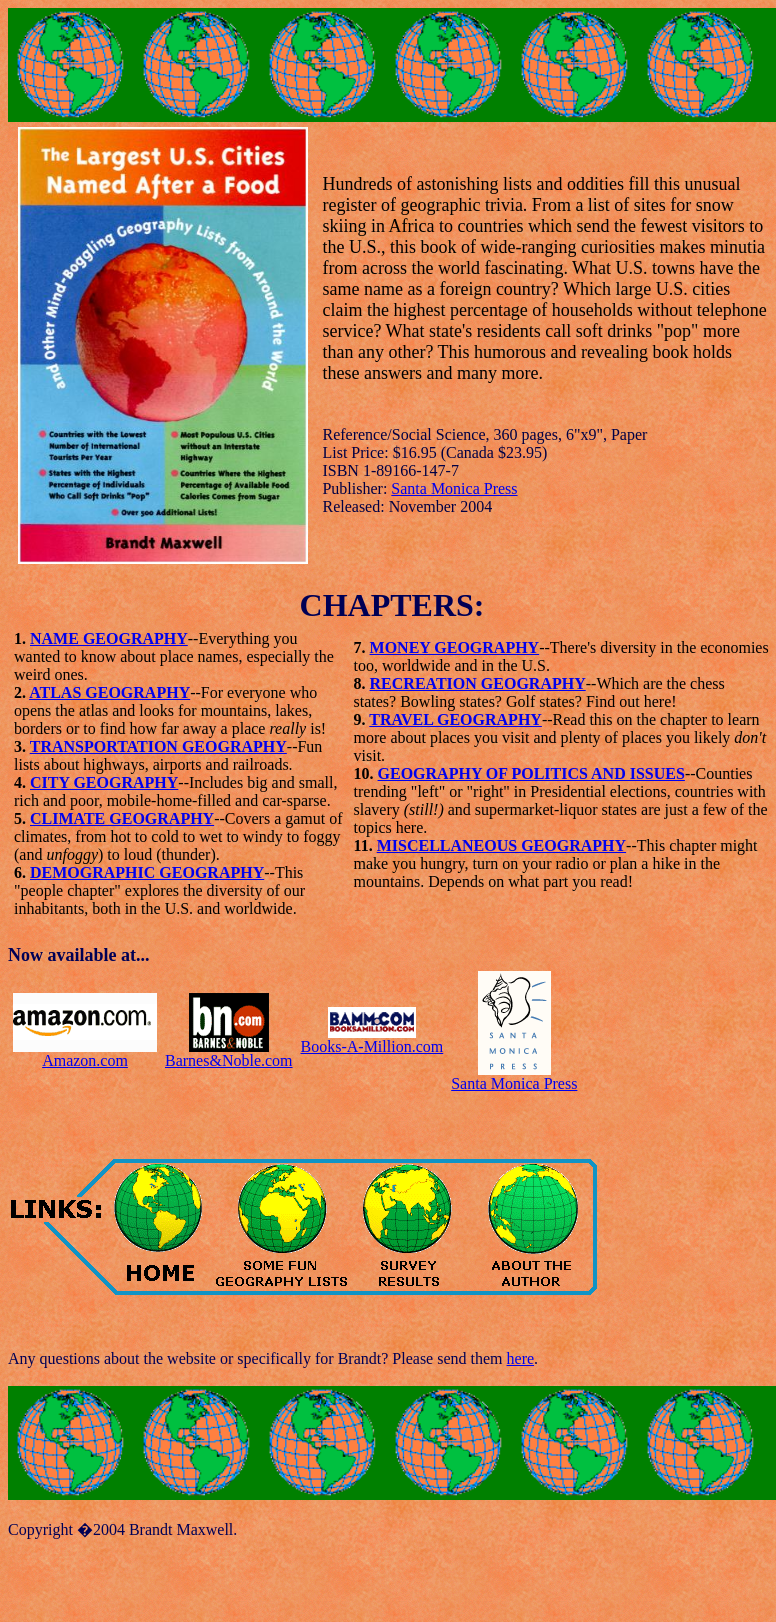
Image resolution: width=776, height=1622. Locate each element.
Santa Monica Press (454, 488)
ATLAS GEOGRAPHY (109, 692)
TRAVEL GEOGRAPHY (455, 719)
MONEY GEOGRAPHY (455, 647)
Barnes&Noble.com (229, 1060)
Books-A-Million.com (372, 1046)
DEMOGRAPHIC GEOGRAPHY (147, 872)
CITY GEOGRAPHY (104, 782)
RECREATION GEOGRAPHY (478, 683)
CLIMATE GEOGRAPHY (122, 818)
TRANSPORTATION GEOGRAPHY (158, 746)
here (521, 1358)
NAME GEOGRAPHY (109, 638)
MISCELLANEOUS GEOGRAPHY (501, 845)
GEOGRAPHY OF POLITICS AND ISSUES (531, 773)
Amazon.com (85, 1060)
